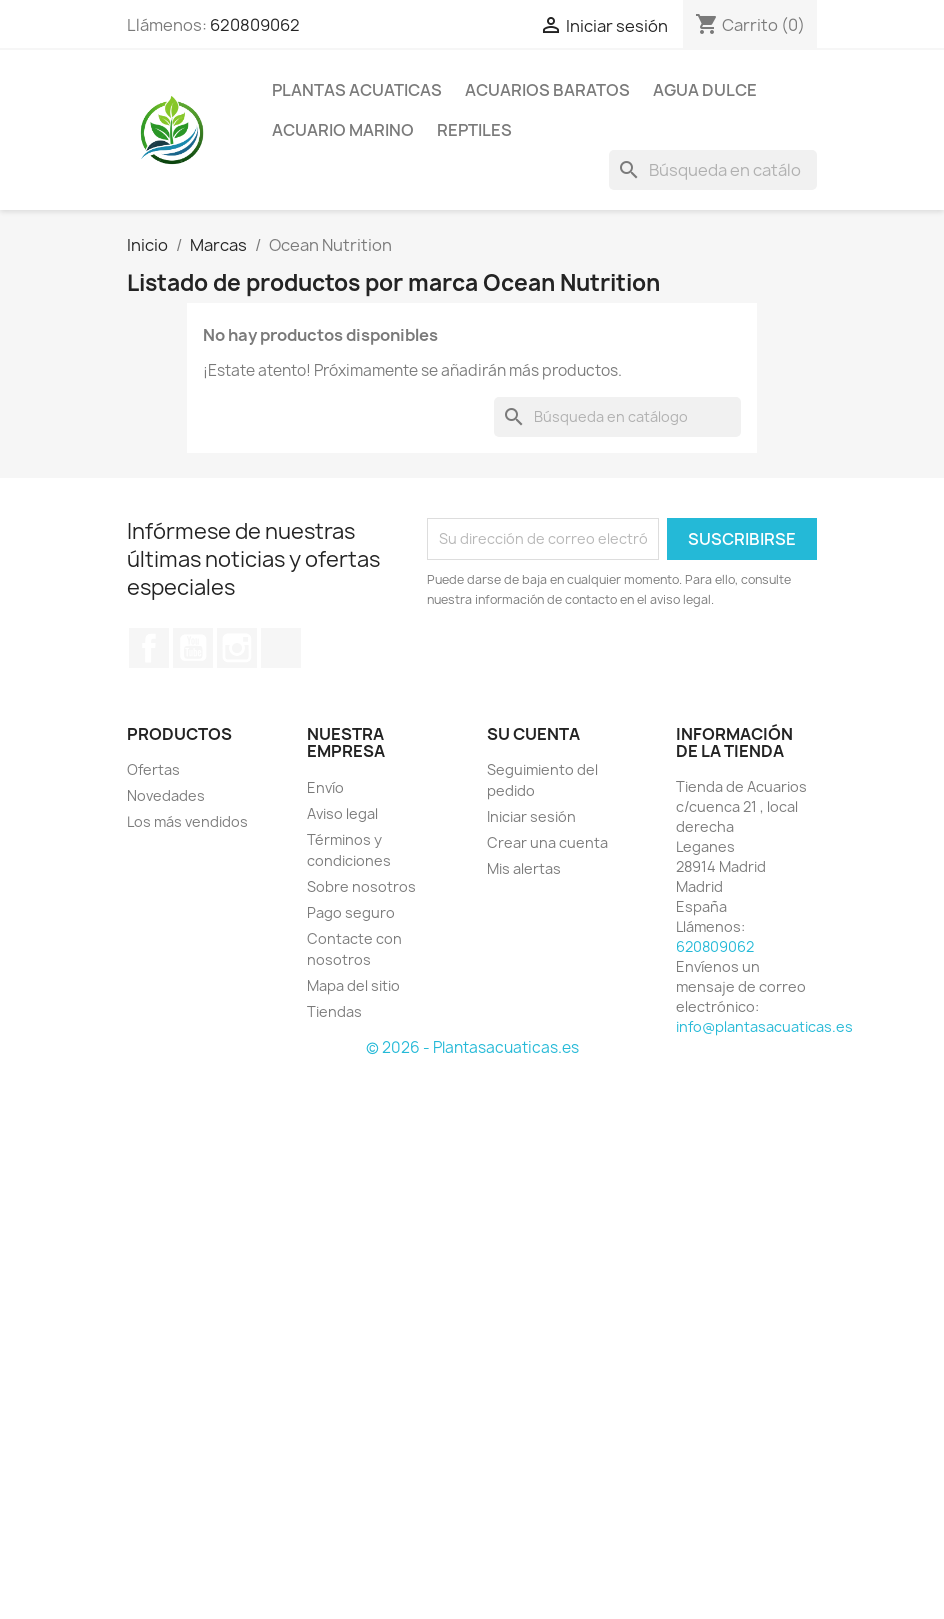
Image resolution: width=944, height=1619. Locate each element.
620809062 (255, 25)
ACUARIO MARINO (343, 130)
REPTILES (474, 130)
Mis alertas (524, 868)
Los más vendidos (187, 821)
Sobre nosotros (361, 886)
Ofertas (153, 769)
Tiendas (334, 1011)
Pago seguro (351, 912)
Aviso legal (342, 813)
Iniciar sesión (531, 816)
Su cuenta (533, 734)
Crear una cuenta (547, 842)
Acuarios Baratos (547, 90)
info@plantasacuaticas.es (764, 1026)
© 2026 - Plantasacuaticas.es (472, 1047)
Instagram (237, 648)
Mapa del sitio (353, 985)
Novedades (166, 795)
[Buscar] (713, 170)
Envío (325, 787)
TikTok (281, 648)
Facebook (149, 648)
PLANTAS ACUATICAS (357, 90)
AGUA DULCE (705, 90)
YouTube (193, 648)
